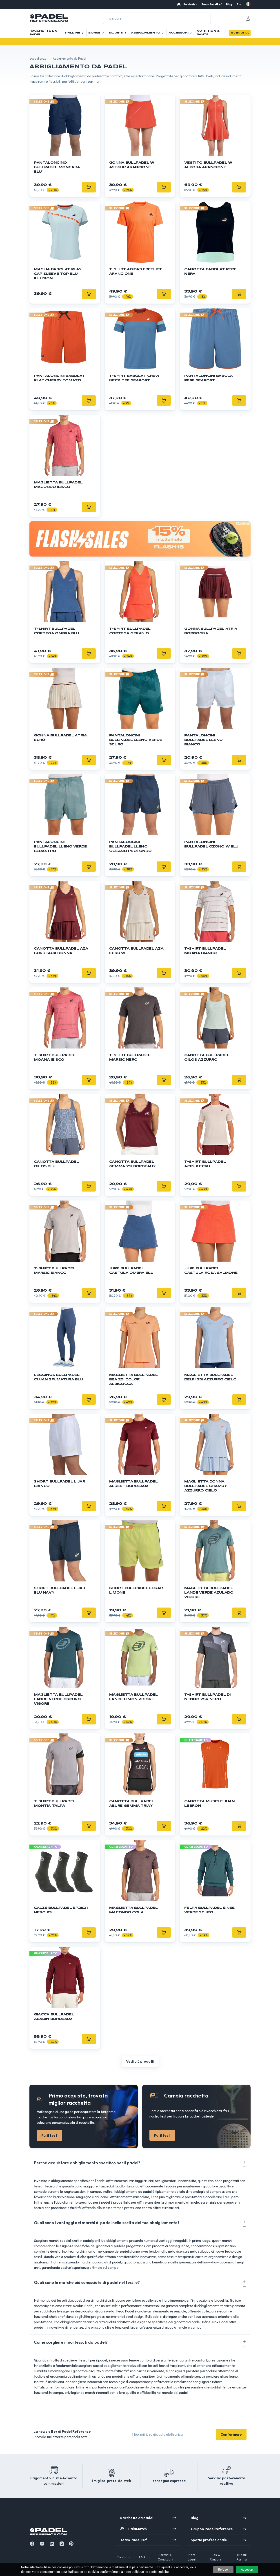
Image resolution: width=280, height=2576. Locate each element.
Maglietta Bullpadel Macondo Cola (133, 1910)
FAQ (142, 2557)
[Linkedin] (52, 2544)
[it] (248, 4)
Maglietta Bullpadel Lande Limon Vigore (133, 1697)
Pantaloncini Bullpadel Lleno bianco (203, 740)
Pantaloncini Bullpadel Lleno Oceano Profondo (130, 847)
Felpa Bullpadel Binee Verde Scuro (209, 1910)
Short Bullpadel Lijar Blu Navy (59, 1590)
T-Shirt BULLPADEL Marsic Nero (130, 1057)
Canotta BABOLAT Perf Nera (210, 271)
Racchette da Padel (45, 33)
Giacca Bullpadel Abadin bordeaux (54, 2017)
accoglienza (38, 58)
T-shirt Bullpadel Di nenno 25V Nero (207, 1697)
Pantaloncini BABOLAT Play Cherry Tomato (59, 378)
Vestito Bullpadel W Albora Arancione (208, 165)
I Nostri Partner (242, 2557)
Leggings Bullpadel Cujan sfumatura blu (58, 1377)
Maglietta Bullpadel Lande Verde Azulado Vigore (208, 1593)
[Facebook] (32, 2544)
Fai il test (49, 2135)
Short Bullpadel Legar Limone (136, 1590)
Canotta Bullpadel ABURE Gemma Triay (131, 1803)
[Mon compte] (248, 18)
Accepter (247, 2569)
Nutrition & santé (211, 33)
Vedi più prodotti (140, 2061)
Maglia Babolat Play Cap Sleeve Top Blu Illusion (57, 274)
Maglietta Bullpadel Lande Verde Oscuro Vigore (58, 1699)
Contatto (123, 2557)
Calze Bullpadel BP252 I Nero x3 (61, 1910)
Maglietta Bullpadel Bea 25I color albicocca (133, 1379)
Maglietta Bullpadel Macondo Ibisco (58, 485)
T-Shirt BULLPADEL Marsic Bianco (54, 1271)
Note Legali (192, 2557)
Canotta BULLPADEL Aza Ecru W (136, 951)
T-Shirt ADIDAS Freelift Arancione (135, 271)
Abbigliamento (148, 33)
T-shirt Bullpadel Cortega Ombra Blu (56, 631)
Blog (229, 4)
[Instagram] (61, 2544)
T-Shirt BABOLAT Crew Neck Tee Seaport (134, 378)
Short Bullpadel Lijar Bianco (59, 1484)
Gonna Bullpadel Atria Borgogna (210, 631)
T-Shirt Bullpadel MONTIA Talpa (54, 1803)
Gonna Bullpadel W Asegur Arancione (131, 165)
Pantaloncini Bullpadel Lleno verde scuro (135, 740)
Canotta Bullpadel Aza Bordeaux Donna (61, 951)
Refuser (223, 2569)
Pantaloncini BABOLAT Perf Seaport (209, 378)
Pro (239, 4)
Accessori (181, 33)
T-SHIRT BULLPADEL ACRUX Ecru (205, 1164)
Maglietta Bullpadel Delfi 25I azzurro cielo (210, 1377)
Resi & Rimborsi (216, 2557)
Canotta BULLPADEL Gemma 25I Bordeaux (132, 1164)
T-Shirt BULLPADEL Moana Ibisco (54, 1057)
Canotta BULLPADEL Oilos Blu (56, 1164)
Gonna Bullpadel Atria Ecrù (60, 738)
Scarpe (118, 33)
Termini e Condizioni (165, 2557)
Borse (96, 33)
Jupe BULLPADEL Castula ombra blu (131, 1271)
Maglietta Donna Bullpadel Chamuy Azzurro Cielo (205, 1486)
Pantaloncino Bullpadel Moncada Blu (57, 167)
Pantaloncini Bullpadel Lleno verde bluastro (60, 847)
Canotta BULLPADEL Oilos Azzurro (206, 1057)
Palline (74, 33)
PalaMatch (190, 4)
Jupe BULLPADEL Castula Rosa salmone (211, 1271)
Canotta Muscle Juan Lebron (209, 1803)
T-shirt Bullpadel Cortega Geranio (130, 631)
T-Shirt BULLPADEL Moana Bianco (205, 951)
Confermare (231, 2434)
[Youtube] (42, 2544)
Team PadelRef (212, 4)
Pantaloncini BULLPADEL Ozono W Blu (211, 844)
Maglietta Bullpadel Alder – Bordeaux (133, 1484)
